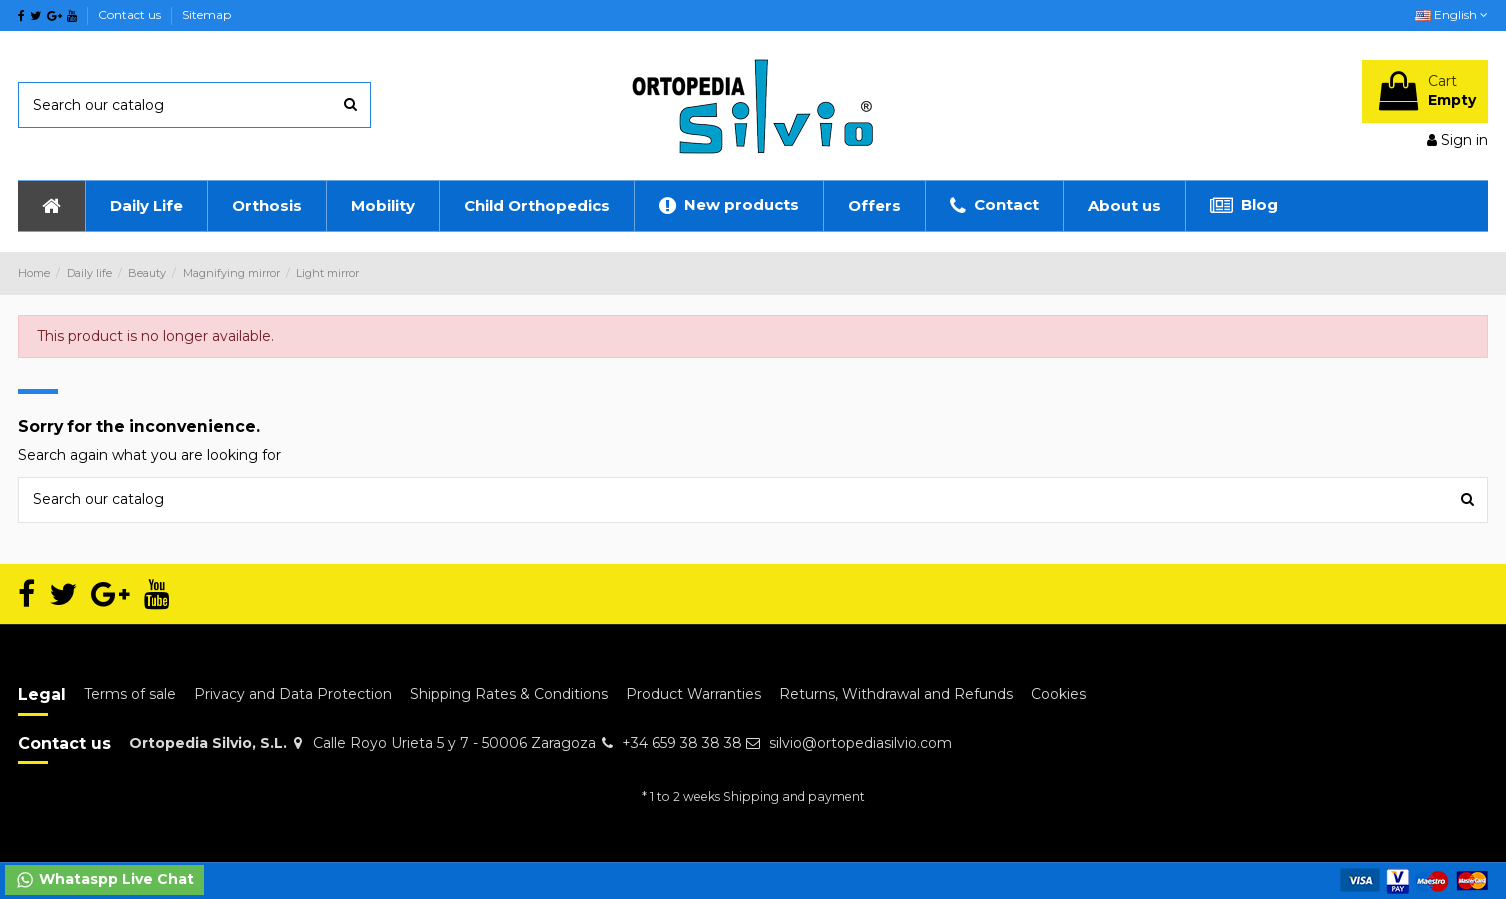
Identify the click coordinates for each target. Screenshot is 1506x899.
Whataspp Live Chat (104, 880)
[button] (146, 206)
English (1451, 14)
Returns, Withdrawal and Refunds (896, 694)
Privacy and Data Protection (293, 694)
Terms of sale (130, 694)
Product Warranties (693, 694)
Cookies (1058, 694)
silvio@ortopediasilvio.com (860, 743)
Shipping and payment (794, 796)
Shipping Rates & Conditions (509, 694)
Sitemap (206, 14)
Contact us (131, 14)
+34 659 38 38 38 (682, 743)
